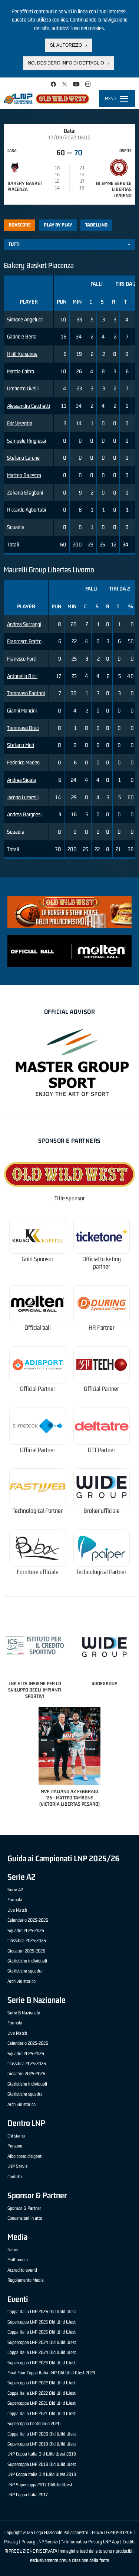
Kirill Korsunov (22, 354)
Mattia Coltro (20, 371)
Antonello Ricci (22, 676)
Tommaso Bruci (23, 728)
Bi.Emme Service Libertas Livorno (114, 190)
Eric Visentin (19, 423)
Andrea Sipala (21, 780)
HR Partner (102, 1327)
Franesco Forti (21, 658)
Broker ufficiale (101, 1510)
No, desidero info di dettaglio (66, 61)
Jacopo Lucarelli (23, 797)
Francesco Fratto (24, 641)
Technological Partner (38, 1510)
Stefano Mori (20, 745)
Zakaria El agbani (25, 492)
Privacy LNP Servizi (39, 2541)
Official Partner (37, 1388)
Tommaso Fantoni (26, 693)
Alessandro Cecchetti (28, 406)
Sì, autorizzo (66, 43)
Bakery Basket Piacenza (24, 186)
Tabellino (96, 225)
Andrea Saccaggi (24, 624)
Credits (129, 2541)
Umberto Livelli (23, 388)
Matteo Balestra (24, 475)
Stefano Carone (23, 457)
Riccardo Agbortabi (26, 509)
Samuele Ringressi (26, 440)
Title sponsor (69, 1198)
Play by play (58, 225)
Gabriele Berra (22, 336)
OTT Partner (101, 1450)
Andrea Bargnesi (24, 814)
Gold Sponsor (37, 1259)
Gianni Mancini (22, 710)
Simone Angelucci (25, 319)
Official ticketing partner (101, 1263)
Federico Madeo (23, 762)
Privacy (11, 2541)
